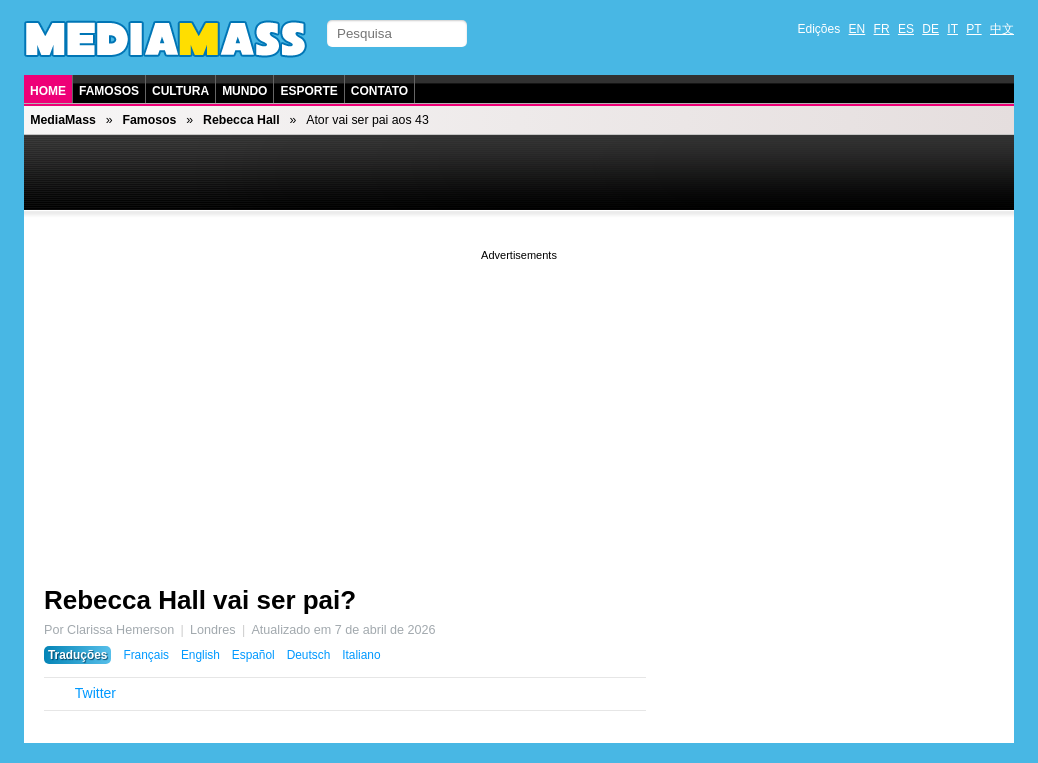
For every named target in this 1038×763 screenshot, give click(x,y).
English (200, 655)
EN (857, 29)
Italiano (361, 655)
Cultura (180, 91)
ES (906, 29)
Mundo (244, 91)
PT (973, 29)
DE (930, 29)
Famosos (109, 91)
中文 (1002, 29)
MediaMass (63, 120)
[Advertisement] (519, 405)
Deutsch (309, 655)
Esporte (308, 91)
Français (146, 655)
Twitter (95, 693)
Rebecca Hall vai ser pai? (200, 600)
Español (253, 655)
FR (882, 29)
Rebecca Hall (241, 120)
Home (48, 91)
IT (952, 29)
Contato (379, 91)
